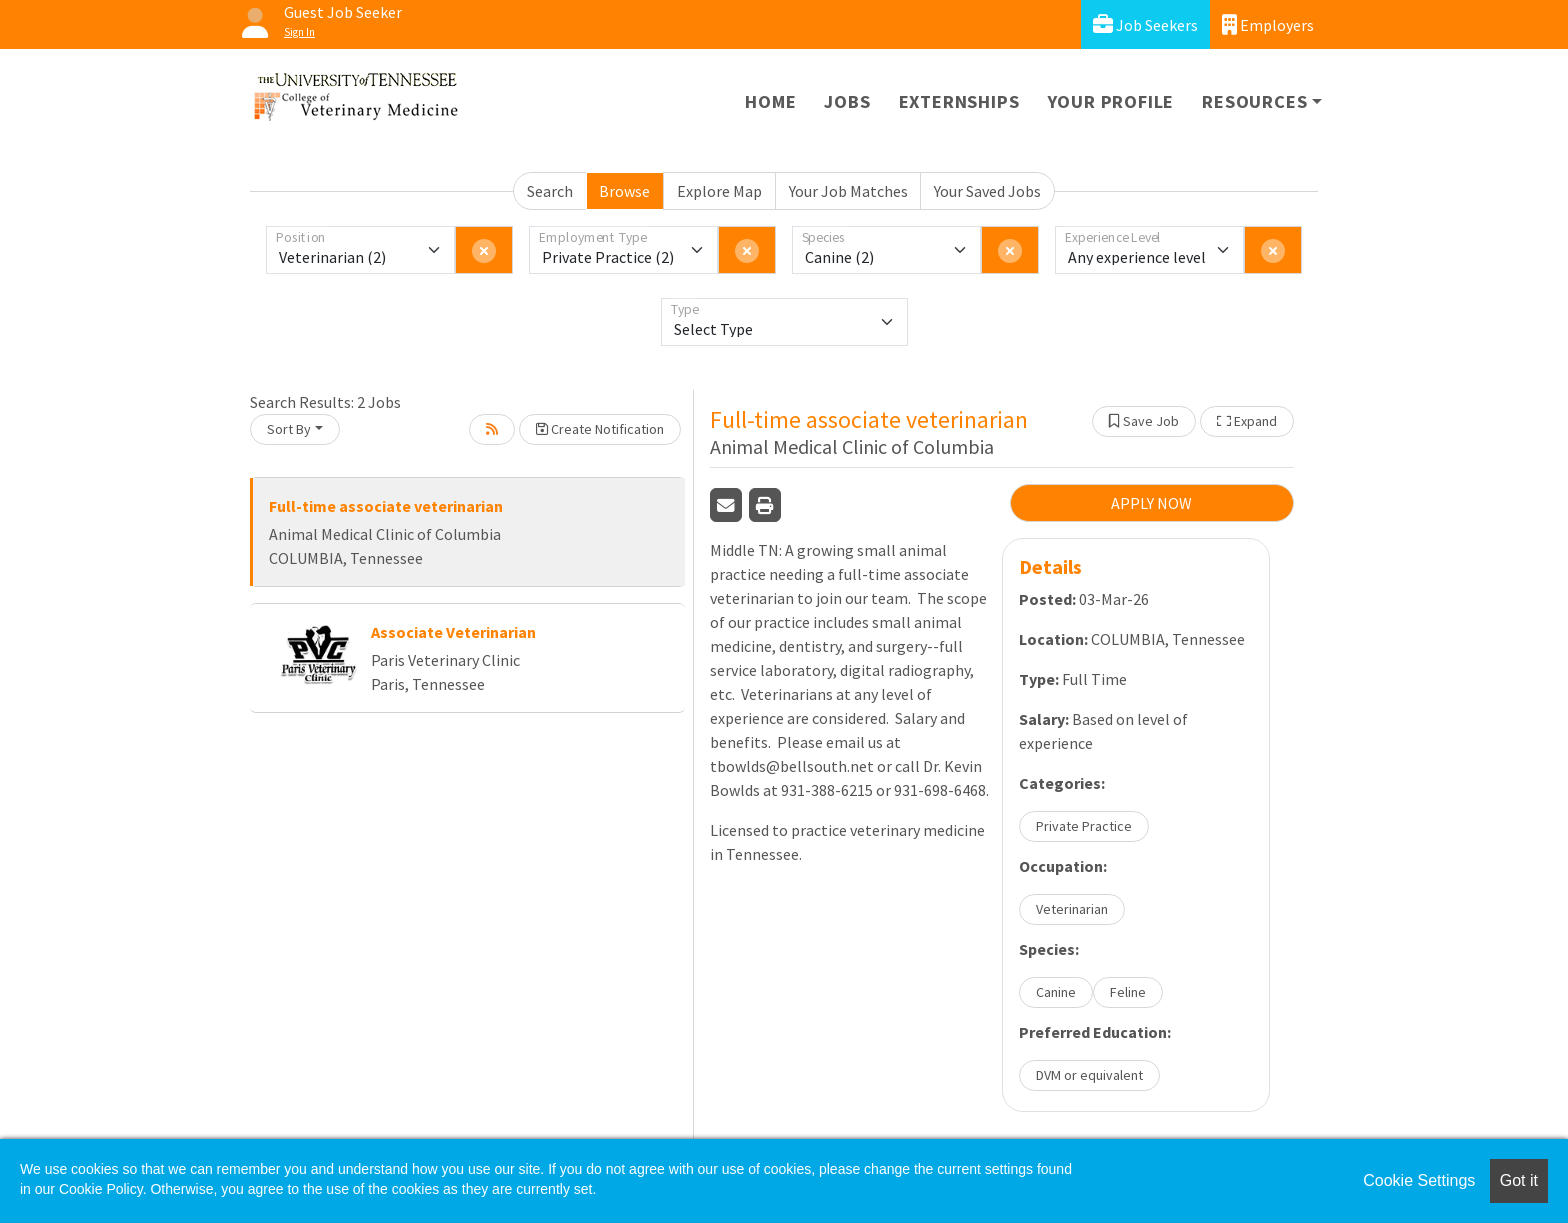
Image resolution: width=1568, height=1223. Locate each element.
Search (550, 191)
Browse (624, 191)
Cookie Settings (1419, 1180)
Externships (959, 101)
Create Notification (600, 429)
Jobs (847, 101)
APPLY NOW (1151, 503)
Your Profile (1111, 101)
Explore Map (719, 191)
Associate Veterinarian (453, 632)
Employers (1268, 24)
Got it (1519, 1180)
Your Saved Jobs (987, 191)
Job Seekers (1145, 24)
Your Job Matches (848, 191)
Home (770, 101)
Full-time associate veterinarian (386, 506)
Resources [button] (1254, 101)
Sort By (289, 429)
